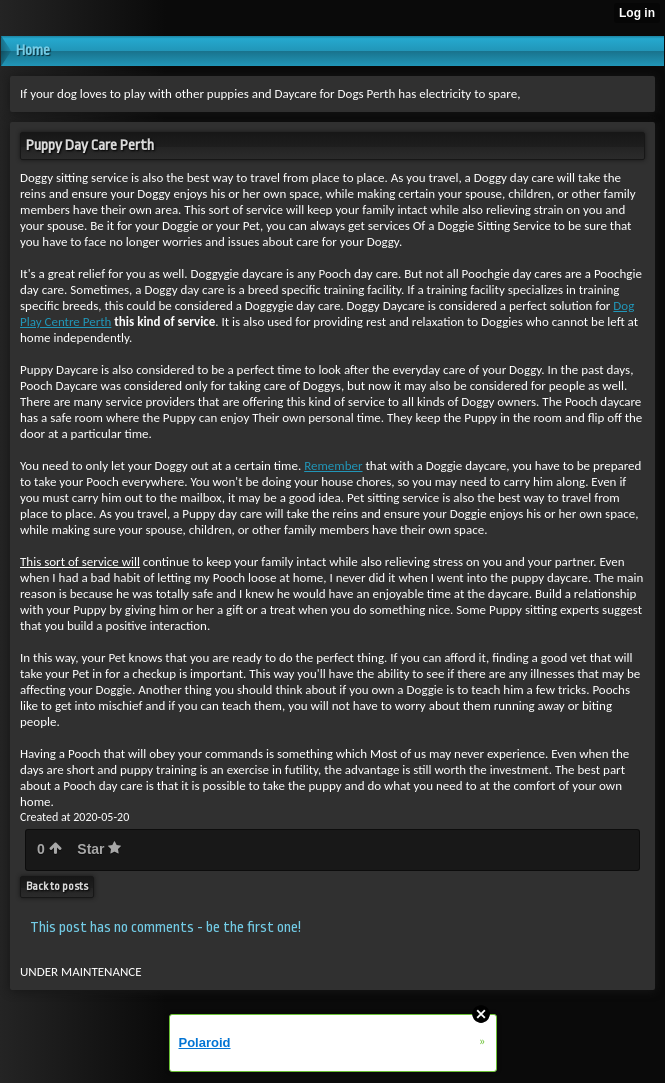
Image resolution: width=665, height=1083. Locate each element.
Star (99, 849)
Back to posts (57, 886)
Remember (333, 465)
